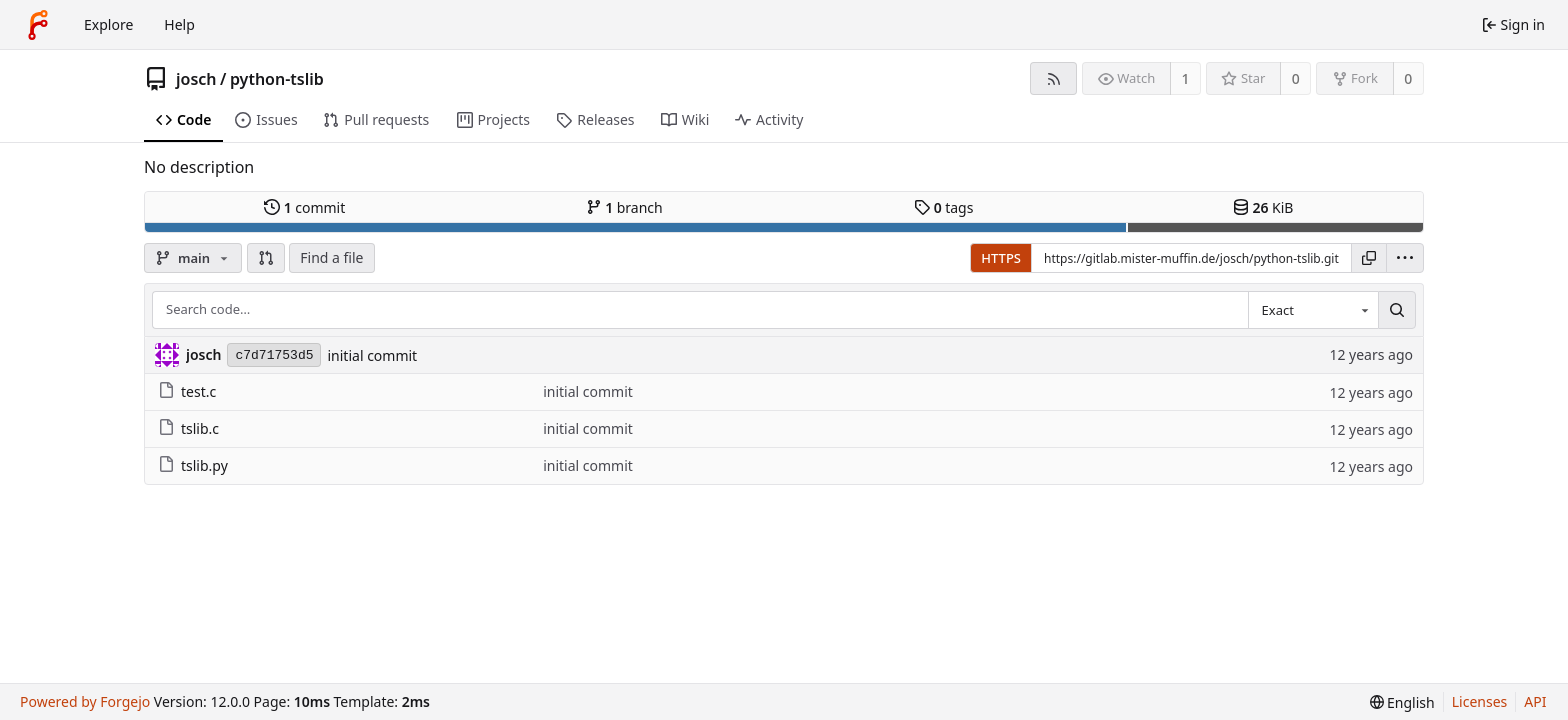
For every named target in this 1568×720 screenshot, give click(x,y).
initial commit (372, 355)
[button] (266, 258)
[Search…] (1397, 310)
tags (943, 207)
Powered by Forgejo (85, 701)
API (1535, 701)
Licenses (1480, 701)
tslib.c (188, 428)
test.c (187, 391)
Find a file (331, 257)
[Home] (38, 25)
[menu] (1405, 258)
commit (304, 207)
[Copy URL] (1369, 258)
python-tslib (277, 79)
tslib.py (193, 465)
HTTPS (1001, 258)
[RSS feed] (1053, 78)
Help (179, 24)
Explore (108, 24)
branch (624, 207)
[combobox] (1313, 310)
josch (196, 79)
